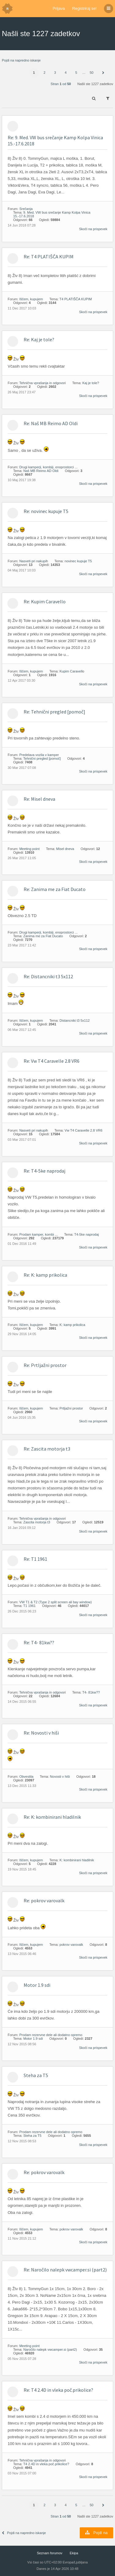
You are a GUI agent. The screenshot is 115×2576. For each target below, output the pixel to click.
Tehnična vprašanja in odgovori (42, 383)
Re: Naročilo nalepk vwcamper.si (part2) (65, 2270)
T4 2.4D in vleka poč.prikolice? (46, 2464)
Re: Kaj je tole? (39, 339)
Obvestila (26, 1776)
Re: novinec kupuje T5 (46, 511)
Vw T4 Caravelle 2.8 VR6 (83, 1130)
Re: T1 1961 (35, 1559)
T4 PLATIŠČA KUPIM (75, 299)
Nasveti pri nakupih (33, 561)
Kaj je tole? (90, 383)
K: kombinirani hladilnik (76, 1860)
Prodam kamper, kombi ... (38, 1234)
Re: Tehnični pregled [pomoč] (54, 712)
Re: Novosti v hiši (41, 1733)
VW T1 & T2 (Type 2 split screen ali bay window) (55, 1602)
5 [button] (76, 72)
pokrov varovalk (71, 1944)
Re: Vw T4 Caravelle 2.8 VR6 (51, 1061)
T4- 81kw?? (91, 1692)
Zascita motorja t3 (36, 1522)
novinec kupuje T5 (78, 561)
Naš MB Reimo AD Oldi (40, 471)
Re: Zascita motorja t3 (47, 1449)
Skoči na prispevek (93, 229)
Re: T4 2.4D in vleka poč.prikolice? (58, 2390)
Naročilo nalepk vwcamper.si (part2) (50, 2349)
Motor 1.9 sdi (37, 1985)
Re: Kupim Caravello (45, 601)
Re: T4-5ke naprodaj (44, 1171)
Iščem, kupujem (31, 299)
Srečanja (26, 209)
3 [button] (55, 72)
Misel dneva (65, 849)
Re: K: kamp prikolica (45, 1275)
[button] (103, 72)
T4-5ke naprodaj (86, 1234)
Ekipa (74, 2553)
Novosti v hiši (60, 1776)
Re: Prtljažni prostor (45, 1365)
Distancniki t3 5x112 (74, 1020)
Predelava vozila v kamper (39, 755)
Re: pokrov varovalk (44, 1900)
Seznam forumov (49, 2553)
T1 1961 (29, 1606)
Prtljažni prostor (71, 1408)
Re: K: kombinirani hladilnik (52, 1817)
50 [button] (91, 72)
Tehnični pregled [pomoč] (42, 758)
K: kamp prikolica (72, 1325)
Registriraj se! (84, 8)
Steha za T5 (36, 2075)
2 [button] (44, 72)
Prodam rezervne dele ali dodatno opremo (50, 2035)
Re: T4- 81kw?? (39, 1642)
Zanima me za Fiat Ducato (43, 936)
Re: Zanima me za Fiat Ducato (55, 889)
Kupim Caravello (71, 671)
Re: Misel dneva (39, 799)
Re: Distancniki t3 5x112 (48, 976)
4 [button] (66, 72)
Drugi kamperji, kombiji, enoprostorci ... (48, 467)
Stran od (61, 84)
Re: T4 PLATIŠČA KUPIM (49, 256)
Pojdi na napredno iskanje (21, 60)
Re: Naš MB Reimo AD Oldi (51, 423)
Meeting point (29, 849)
